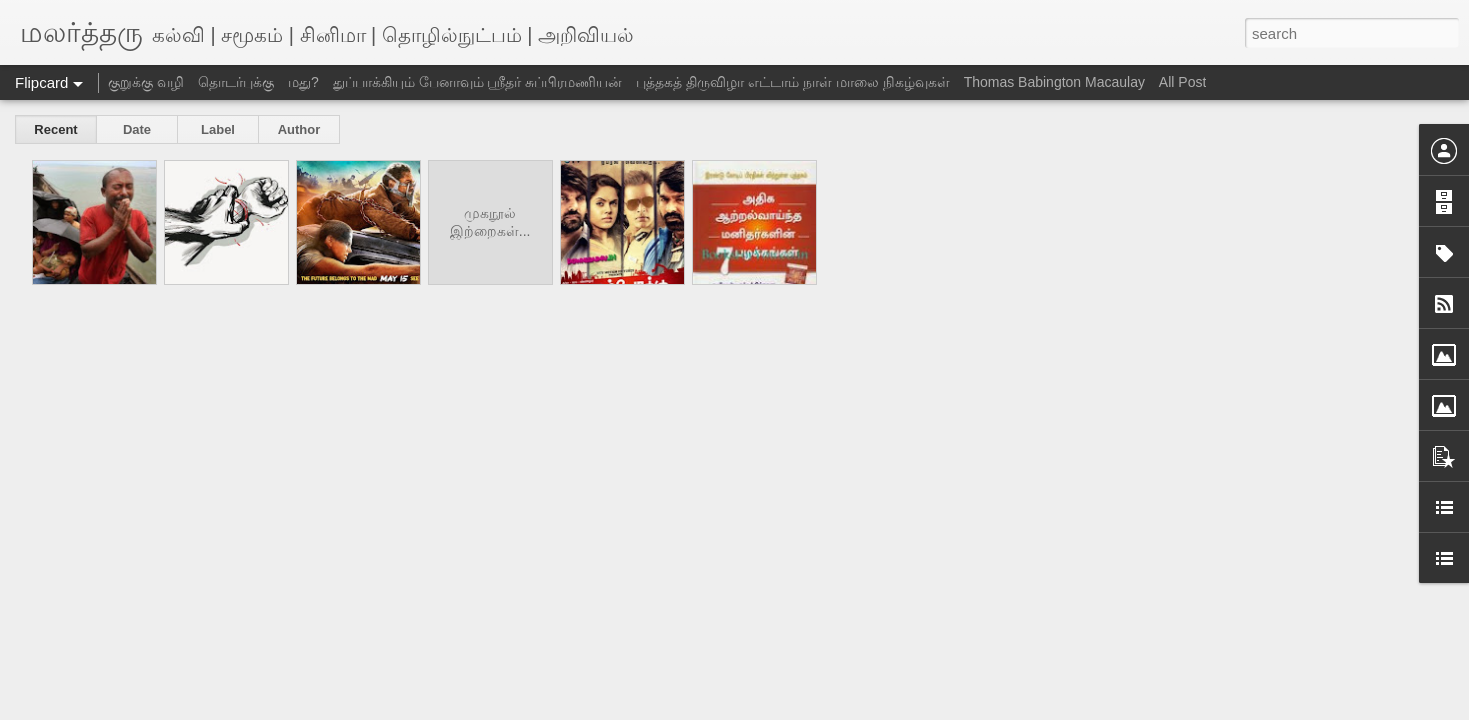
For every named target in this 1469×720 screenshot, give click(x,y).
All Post (1182, 82)
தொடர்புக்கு (236, 82)
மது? (303, 82)
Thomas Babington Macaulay (1054, 82)
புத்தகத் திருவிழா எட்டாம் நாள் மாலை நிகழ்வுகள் (792, 82)
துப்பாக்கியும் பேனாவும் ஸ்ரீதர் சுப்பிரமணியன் (478, 82)
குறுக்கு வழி (146, 82)
